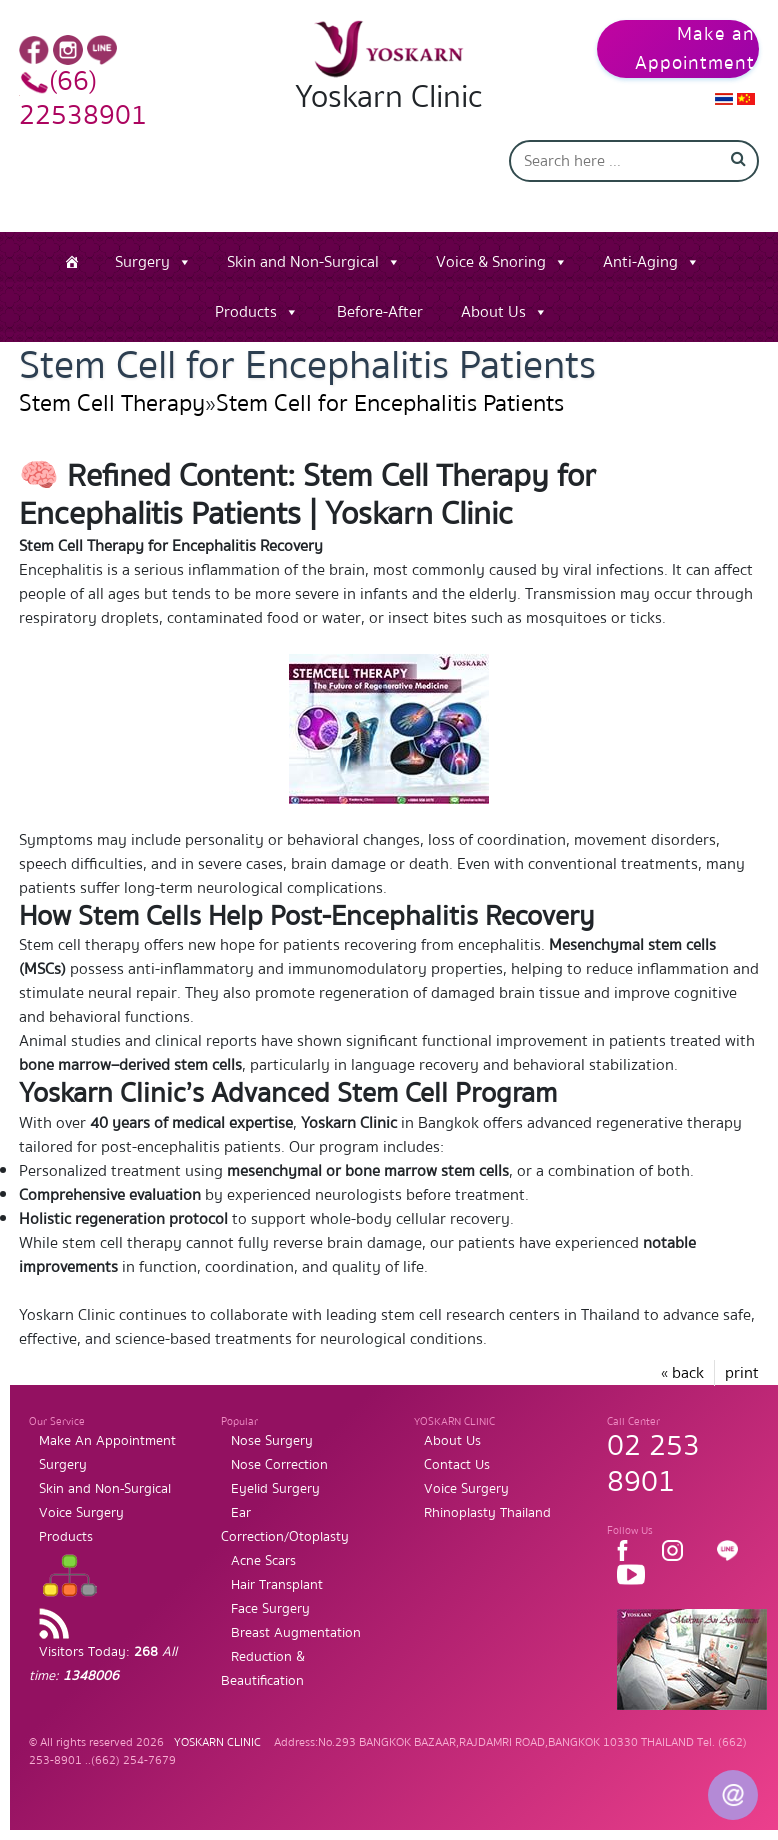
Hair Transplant (277, 1585)
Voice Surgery (81, 1513)
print (742, 1373)
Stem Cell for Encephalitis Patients (390, 403)
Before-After (380, 312)
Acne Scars (263, 1561)
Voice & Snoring (491, 262)
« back (682, 1373)
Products (246, 312)
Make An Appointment (107, 1441)
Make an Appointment (695, 49)
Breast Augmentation (296, 1633)
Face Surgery (270, 1609)
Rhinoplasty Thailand (487, 1513)
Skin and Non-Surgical (303, 262)
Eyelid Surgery (275, 1489)
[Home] (72, 262)
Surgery (142, 262)
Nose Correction (279, 1465)
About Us (493, 312)
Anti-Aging (640, 262)
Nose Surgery (272, 1441)
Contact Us (457, 1465)
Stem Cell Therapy (112, 403)
